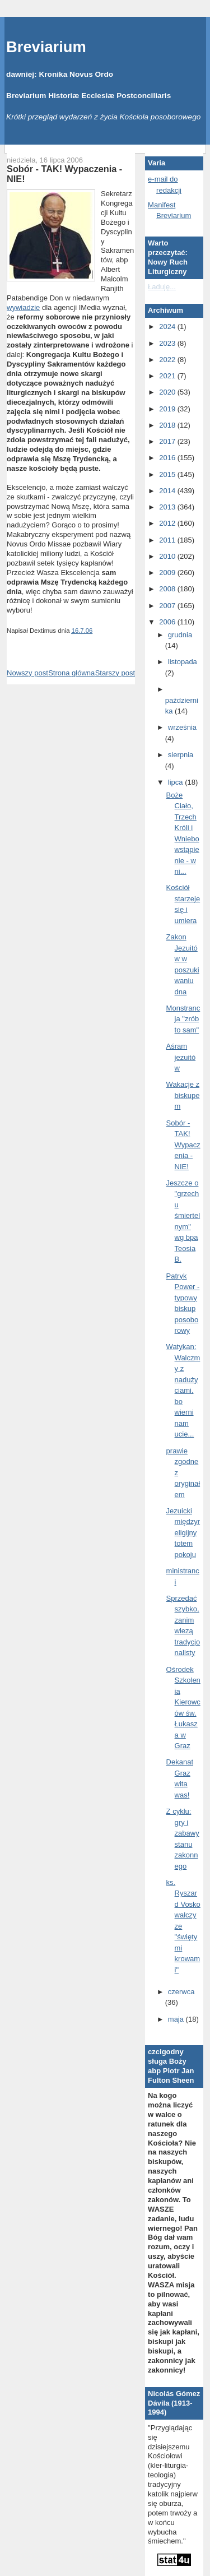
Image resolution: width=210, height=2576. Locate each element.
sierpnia (181, 754)
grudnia (180, 635)
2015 (168, 474)
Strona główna (71, 673)
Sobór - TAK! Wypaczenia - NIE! (64, 174)
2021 (168, 376)
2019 (168, 409)
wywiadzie (23, 307)
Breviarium (46, 46)
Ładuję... (162, 286)
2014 (168, 491)
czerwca (181, 1991)
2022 (168, 359)
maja (177, 2019)
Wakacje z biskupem (183, 1095)
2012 (168, 523)
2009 (168, 572)
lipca (176, 782)
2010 (168, 556)
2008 (168, 589)
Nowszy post (27, 673)
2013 (168, 507)
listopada (182, 661)
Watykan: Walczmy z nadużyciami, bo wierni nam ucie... (183, 1390)
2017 (168, 441)
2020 (168, 392)
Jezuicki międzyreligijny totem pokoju (183, 1533)
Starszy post (115, 673)
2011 (168, 540)
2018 (168, 425)
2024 (168, 326)
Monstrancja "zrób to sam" (183, 1019)
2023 (168, 343)
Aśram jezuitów (181, 1057)
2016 (168, 457)
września (182, 727)
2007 (168, 605)
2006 (168, 622)
